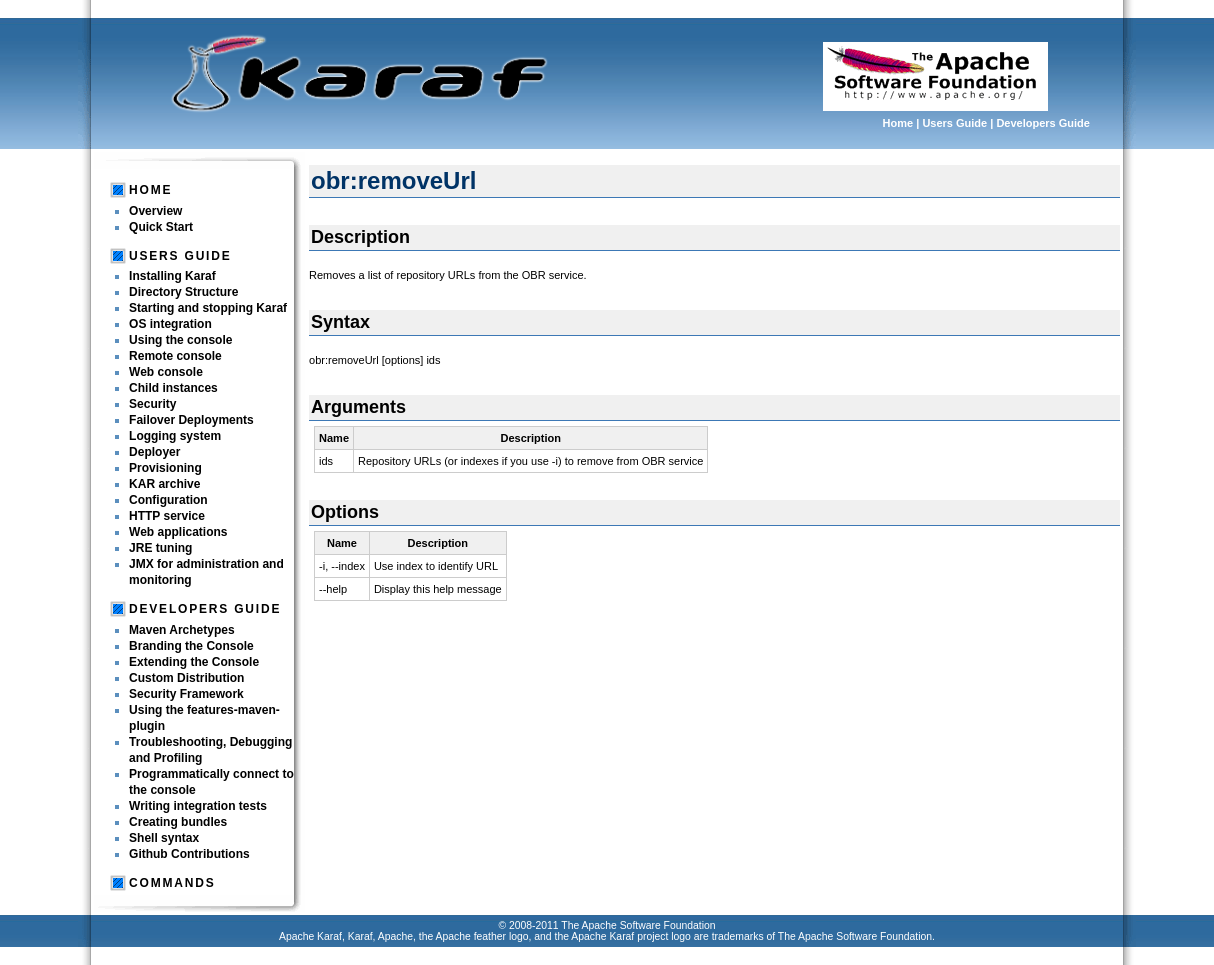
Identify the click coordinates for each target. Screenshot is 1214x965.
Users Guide (954, 123)
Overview (155, 211)
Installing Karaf (172, 276)
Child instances (173, 388)
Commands (172, 883)
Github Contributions (189, 854)
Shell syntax (164, 838)
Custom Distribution (186, 678)
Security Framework (186, 694)
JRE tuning (160, 548)
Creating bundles (178, 822)
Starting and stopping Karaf (208, 308)
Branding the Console (191, 646)
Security (152, 404)
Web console (166, 372)
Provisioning (165, 468)
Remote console (175, 356)
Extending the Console (194, 662)
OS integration (170, 324)
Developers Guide (1043, 123)
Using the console (180, 340)
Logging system (175, 436)
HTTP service (167, 516)
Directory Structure (183, 292)
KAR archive (164, 484)
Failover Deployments (191, 420)
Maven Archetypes (182, 630)
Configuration (168, 500)
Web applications (178, 532)
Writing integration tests (198, 806)
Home (898, 123)
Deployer (154, 452)
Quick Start (161, 227)
